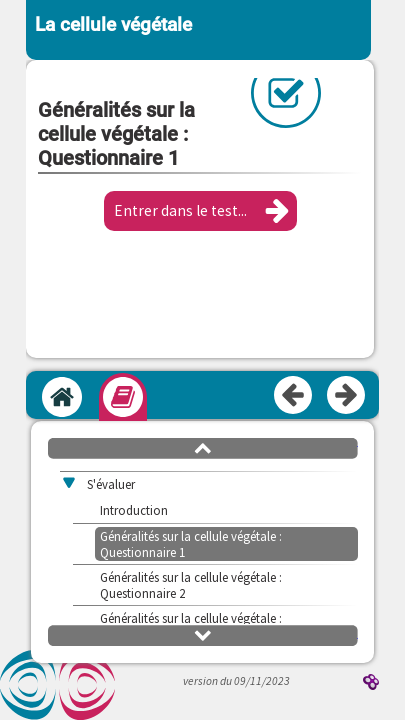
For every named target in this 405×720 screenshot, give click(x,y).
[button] (200, 211)
